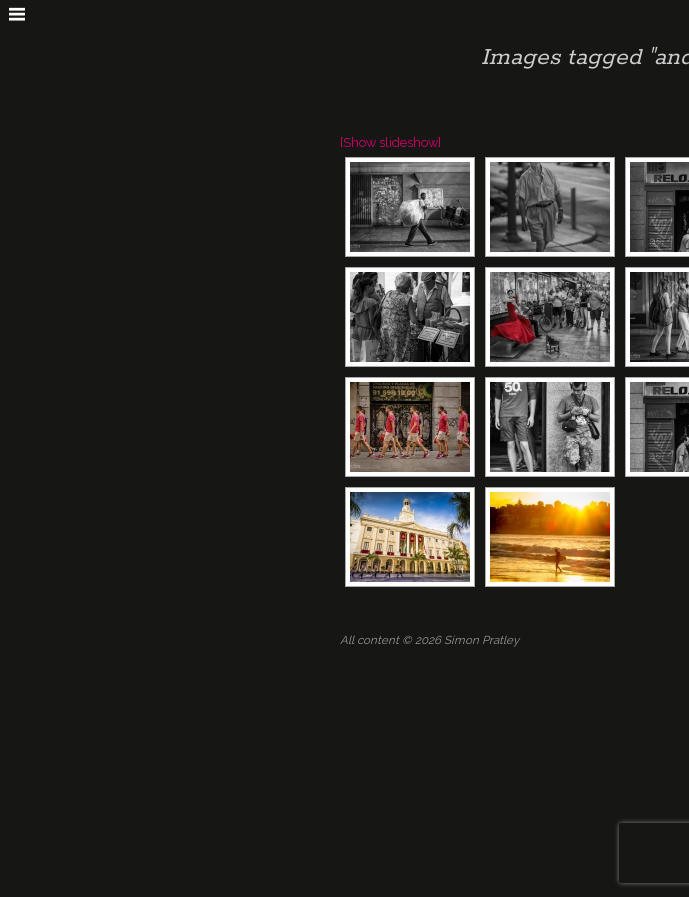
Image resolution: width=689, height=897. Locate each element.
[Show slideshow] (390, 142)
